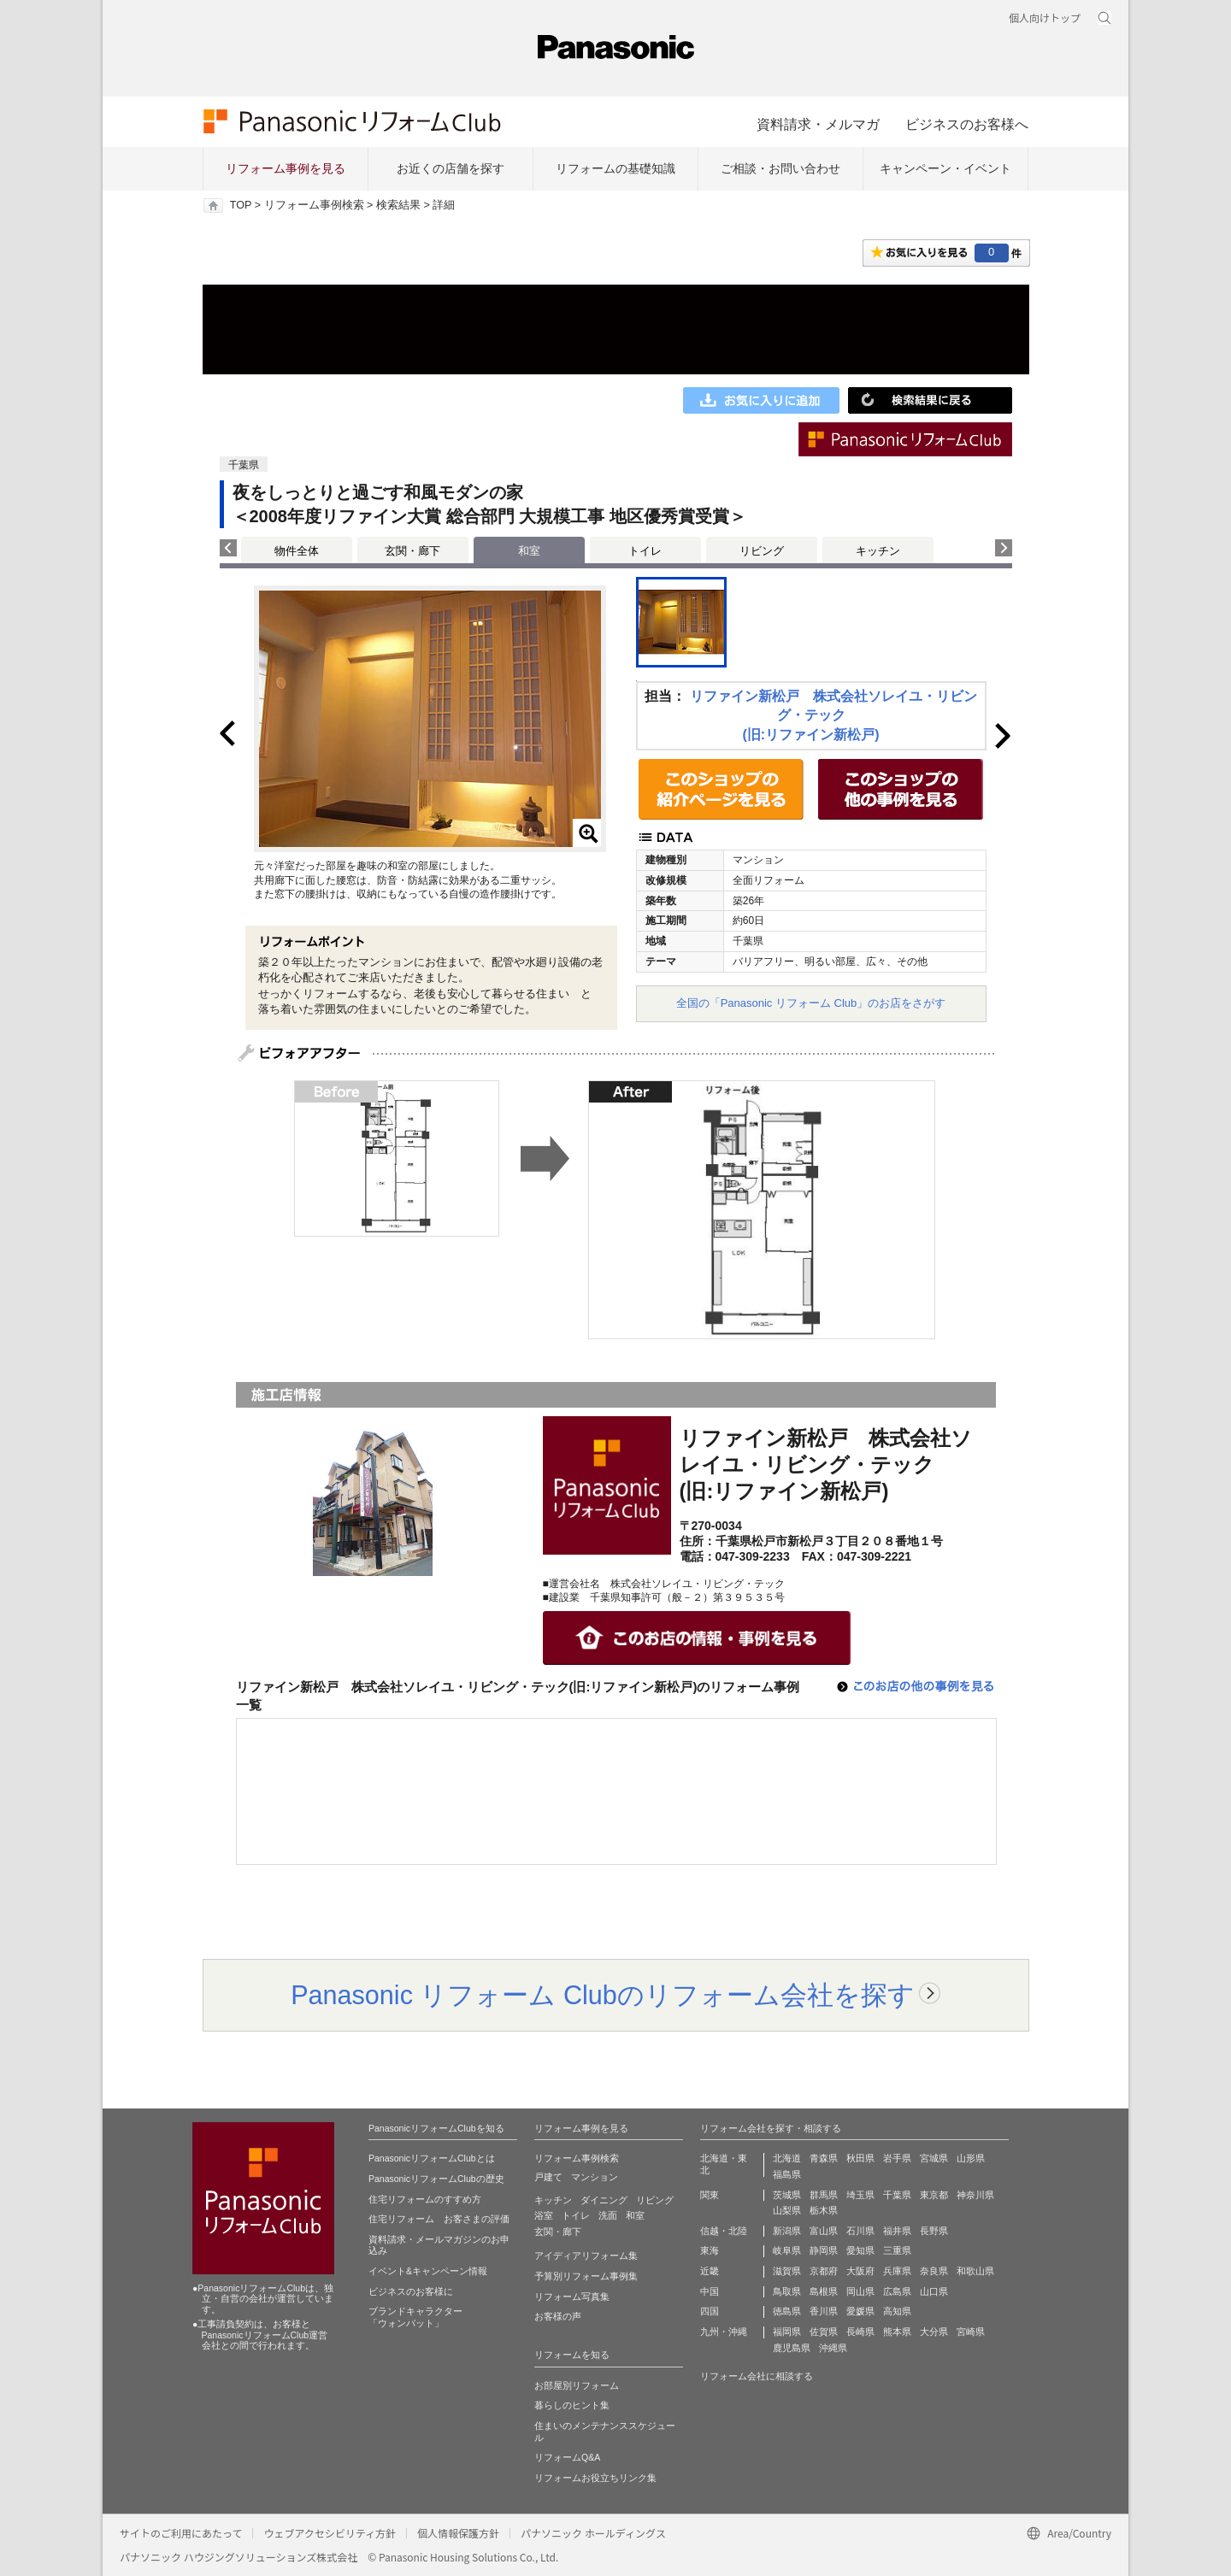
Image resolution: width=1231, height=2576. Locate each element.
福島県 (787, 2174)
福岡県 (787, 2331)
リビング (761, 550)
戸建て (548, 2177)
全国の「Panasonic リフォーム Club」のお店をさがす (811, 1003)
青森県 (824, 2158)
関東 (709, 2195)
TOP (240, 205)
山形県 (971, 2158)
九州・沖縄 (723, 2331)
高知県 (897, 2311)
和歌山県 (975, 2271)
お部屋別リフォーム (576, 2385)
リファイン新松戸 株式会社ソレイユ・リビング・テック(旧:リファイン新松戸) (833, 715)
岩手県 (897, 2158)
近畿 (709, 2271)
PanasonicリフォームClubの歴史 (436, 2178)
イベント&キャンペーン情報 (427, 2271)
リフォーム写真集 (572, 2296)
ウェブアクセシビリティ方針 (329, 2533)
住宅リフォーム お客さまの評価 (438, 2219)
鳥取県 (787, 2291)
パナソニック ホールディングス (593, 2533)
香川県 (824, 2311)
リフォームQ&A (567, 2457)
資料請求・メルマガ (818, 124)
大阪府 (860, 2271)
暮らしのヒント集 (572, 2405)
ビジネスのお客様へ (966, 124)
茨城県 (787, 2195)
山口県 (934, 2291)
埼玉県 (860, 2195)
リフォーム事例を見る (285, 168)
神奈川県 (975, 2195)
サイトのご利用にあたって (181, 2533)
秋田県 (860, 2158)
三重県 (897, 2250)
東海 (709, 2250)
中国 (709, 2291)
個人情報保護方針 (458, 2533)
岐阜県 (787, 2250)
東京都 (934, 2195)
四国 (709, 2311)
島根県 (824, 2291)
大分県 (934, 2331)
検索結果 (398, 205)
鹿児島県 (791, 2348)
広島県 (897, 2291)
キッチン (878, 550)
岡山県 (860, 2291)
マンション (594, 2177)
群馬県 (824, 2195)
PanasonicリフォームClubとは (431, 2158)
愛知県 (860, 2250)
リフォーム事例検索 (314, 205)
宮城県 (934, 2158)
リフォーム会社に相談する (756, 2376)
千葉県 (897, 2195)
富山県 (824, 2231)
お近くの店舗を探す (450, 168)
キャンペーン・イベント (945, 168)
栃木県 (824, 2210)
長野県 (934, 2231)
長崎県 (860, 2331)
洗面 (607, 2215)
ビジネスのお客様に (410, 2291)
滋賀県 (787, 2271)
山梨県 (787, 2210)
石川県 (860, 2231)
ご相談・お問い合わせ (780, 168)
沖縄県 (833, 2348)
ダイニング (603, 2200)
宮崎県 (971, 2331)
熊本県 (897, 2331)
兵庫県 (897, 2271)
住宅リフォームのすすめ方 (424, 2199)
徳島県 (787, 2311)
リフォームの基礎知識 (615, 168)
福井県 (897, 2231)
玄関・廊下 (412, 550)
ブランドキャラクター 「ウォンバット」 (415, 2317)
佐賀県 (824, 2331)
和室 (635, 2215)
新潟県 (787, 2231)
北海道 (787, 2158)
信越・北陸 (723, 2231)
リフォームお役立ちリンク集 (595, 2478)
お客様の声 (557, 2316)
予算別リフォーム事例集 (586, 2276)
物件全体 (296, 550)
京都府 (824, 2271)
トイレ (645, 550)
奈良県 (934, 2271)
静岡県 (824, 2250)
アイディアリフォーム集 (586, 2255)
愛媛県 (860, 2311)
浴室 (543, 2215)
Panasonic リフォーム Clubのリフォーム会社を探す (603, 1994)
